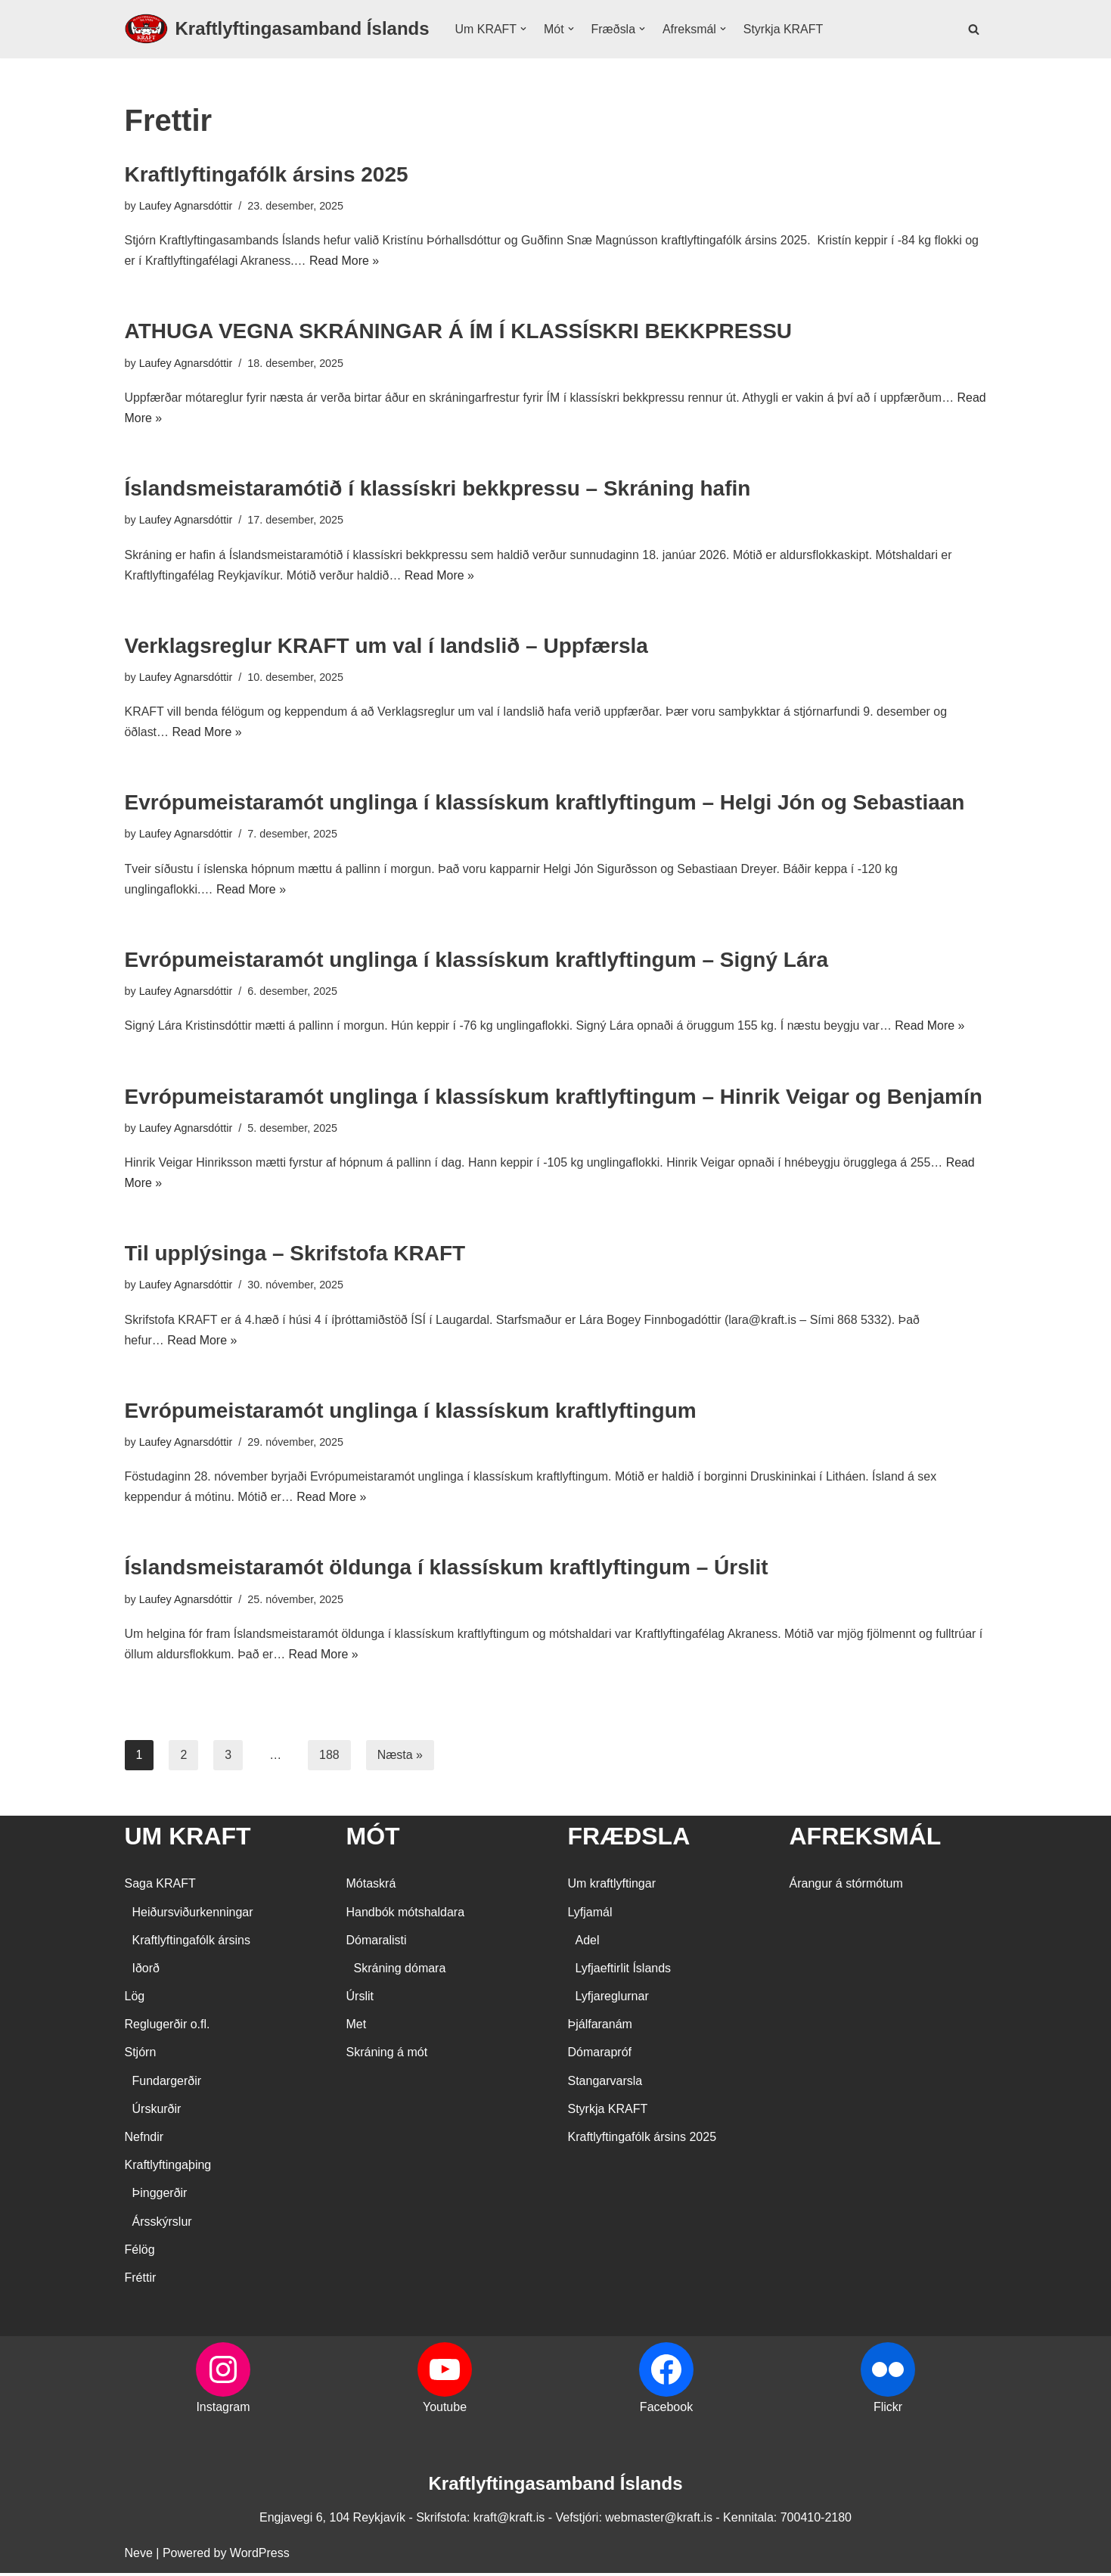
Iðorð (146, 1971)
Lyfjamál (590, 1915)
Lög (135, 1999)
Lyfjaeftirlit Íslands (624, 1971)
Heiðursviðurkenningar (192, 1915)
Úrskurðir (157, 2111)
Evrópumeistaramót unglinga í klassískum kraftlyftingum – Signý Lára (476, 961)
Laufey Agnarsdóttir (186, 206)
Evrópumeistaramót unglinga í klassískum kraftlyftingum (411, 1413)
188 (329, 1757)
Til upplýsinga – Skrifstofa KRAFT (295, 1255)
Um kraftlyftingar (612, 1887)
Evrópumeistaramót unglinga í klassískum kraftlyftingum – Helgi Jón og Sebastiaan (545, 804)
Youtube (445, 2410)
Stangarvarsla (605, 2083)
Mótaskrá (371, 1887)
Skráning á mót (387, 2055)
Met (356, 2027)
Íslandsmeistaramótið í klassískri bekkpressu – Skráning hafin (438, 489)
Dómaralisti (376, 1943)
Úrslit (360, 1999)
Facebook (666, 2410)
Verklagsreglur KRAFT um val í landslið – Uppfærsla (386, 646)
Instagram (223, 2410)
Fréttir (141, 2280)
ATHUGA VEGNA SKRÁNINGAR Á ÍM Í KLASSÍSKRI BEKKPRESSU (459, 331)
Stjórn (141, 2055)
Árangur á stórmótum (846, 1887)
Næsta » (400, 1757)
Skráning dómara (400, 1971)
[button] (523, 29)
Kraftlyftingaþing (168, 2168)
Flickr (888, 2410)
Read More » (345, 261)
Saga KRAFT (160, 1887)
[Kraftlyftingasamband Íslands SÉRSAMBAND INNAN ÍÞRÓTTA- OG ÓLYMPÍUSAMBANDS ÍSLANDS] (277, 29)
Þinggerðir (160, 2196)
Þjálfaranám (600, 2027)
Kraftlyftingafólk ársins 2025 (266, 174)
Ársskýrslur (162, 2224)
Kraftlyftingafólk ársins (191, 1943)
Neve (139, 2556)
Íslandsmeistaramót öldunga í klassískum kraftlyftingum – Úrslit (446, 1570)
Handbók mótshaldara (405, 1915)
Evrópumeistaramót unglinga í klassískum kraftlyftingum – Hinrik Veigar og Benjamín (553, 1098)
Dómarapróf (600, 2055)
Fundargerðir (167, 2083)
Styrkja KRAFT (784, 29)
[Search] (973, 29)
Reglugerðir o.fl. (167, 2027)
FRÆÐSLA (629, 1839)
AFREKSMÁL (866, 1839)
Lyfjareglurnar (612, 1999)
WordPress (260, 2556)
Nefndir (144, 2140)
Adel (588, 1943)
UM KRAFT (188, 1839)
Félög (140, 2252)
